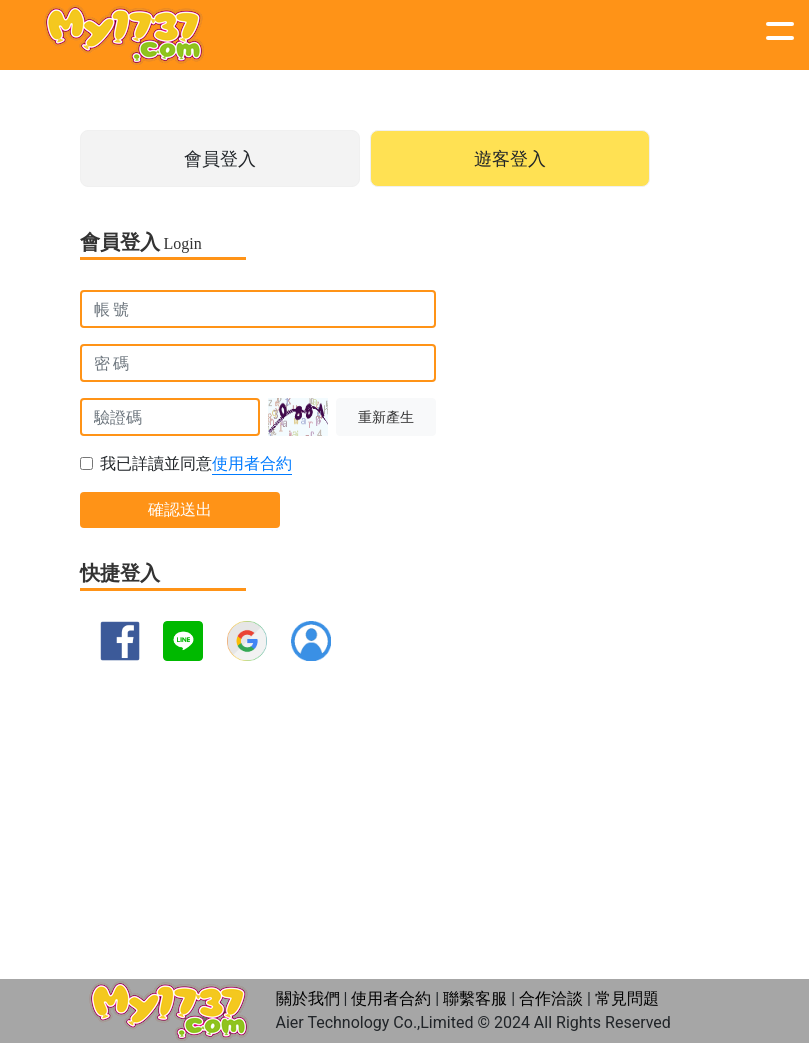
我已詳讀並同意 (196, 464)
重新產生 (386, 417)
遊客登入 (510, 158)
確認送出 (180, 509)
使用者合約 (252, 463)
